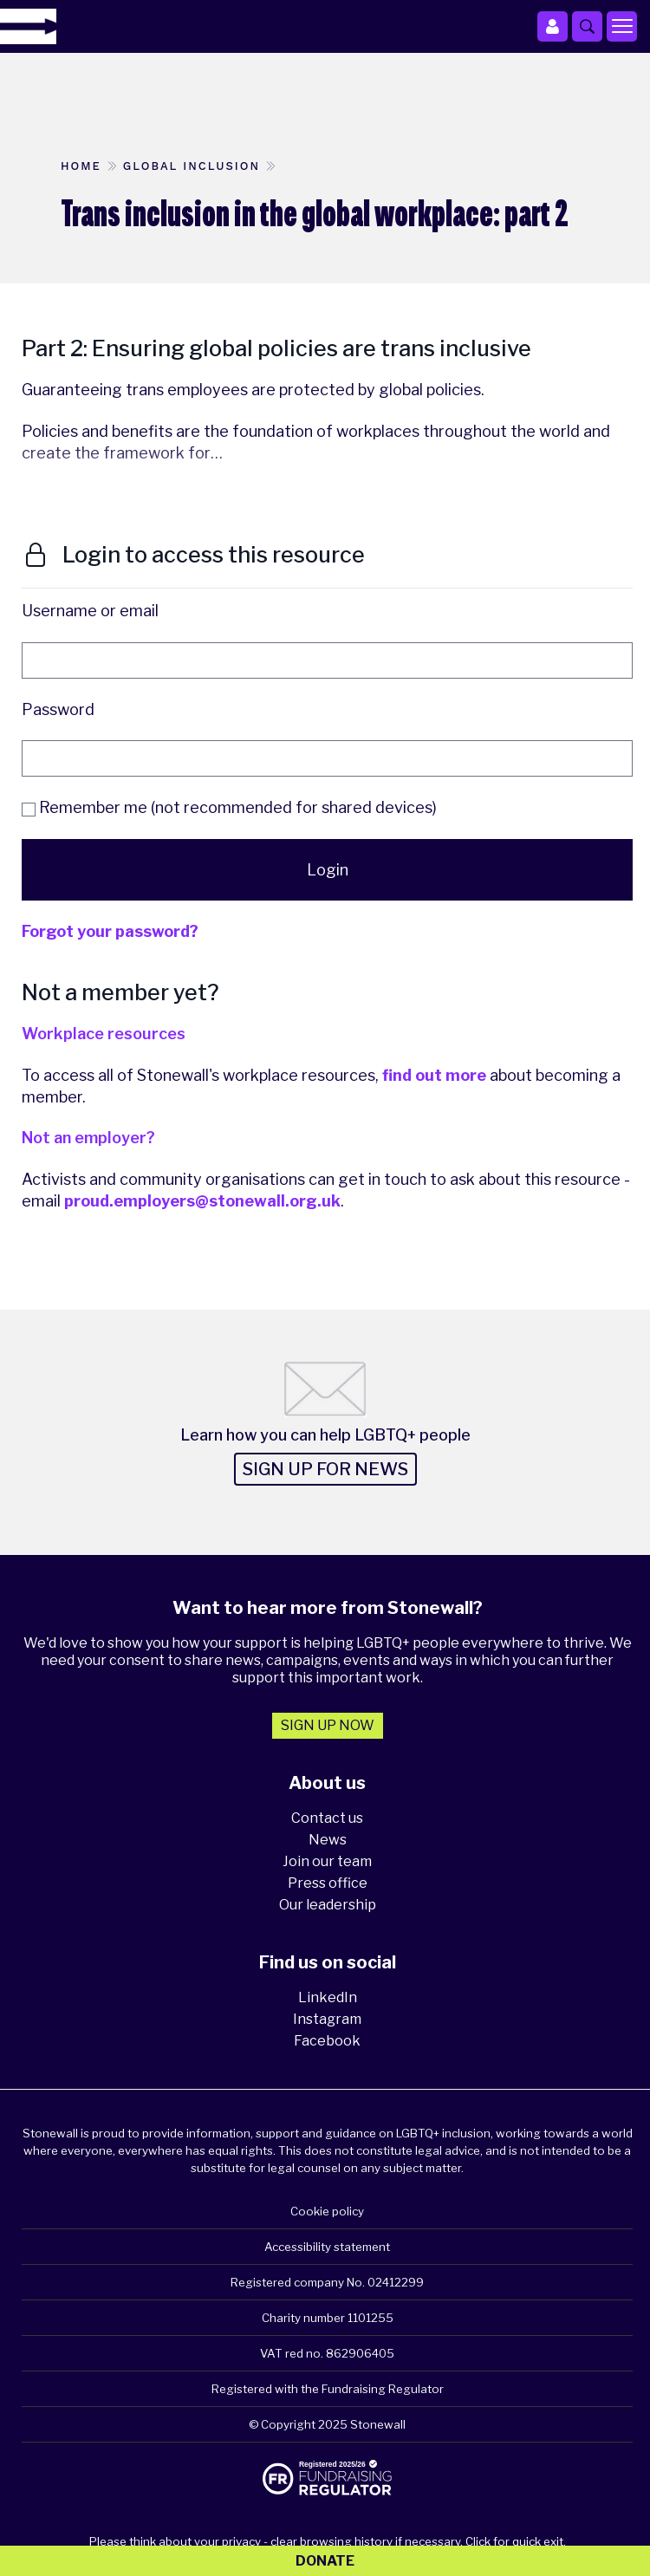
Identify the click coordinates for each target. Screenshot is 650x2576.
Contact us (327, 1818)
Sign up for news (325, 1469)
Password (58, 709)
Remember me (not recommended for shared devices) (229, 807)
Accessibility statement (327, 2247)
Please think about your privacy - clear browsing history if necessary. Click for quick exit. (327, 2541)
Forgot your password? (110, 931)
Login (327, 870)
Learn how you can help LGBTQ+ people (325, 1435)
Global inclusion (191, 165)
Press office (327, 1883)
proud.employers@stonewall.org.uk (202, 1201)
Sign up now (327, 1725)
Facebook (327, 2041)
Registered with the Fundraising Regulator (327, 2389)
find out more (434, 1075)
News (328, 1839)
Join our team (327, 1861)
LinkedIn (327, 1997)
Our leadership (327, 1904)
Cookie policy (327, 2211)
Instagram (327, 2019)
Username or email (90, 611)
